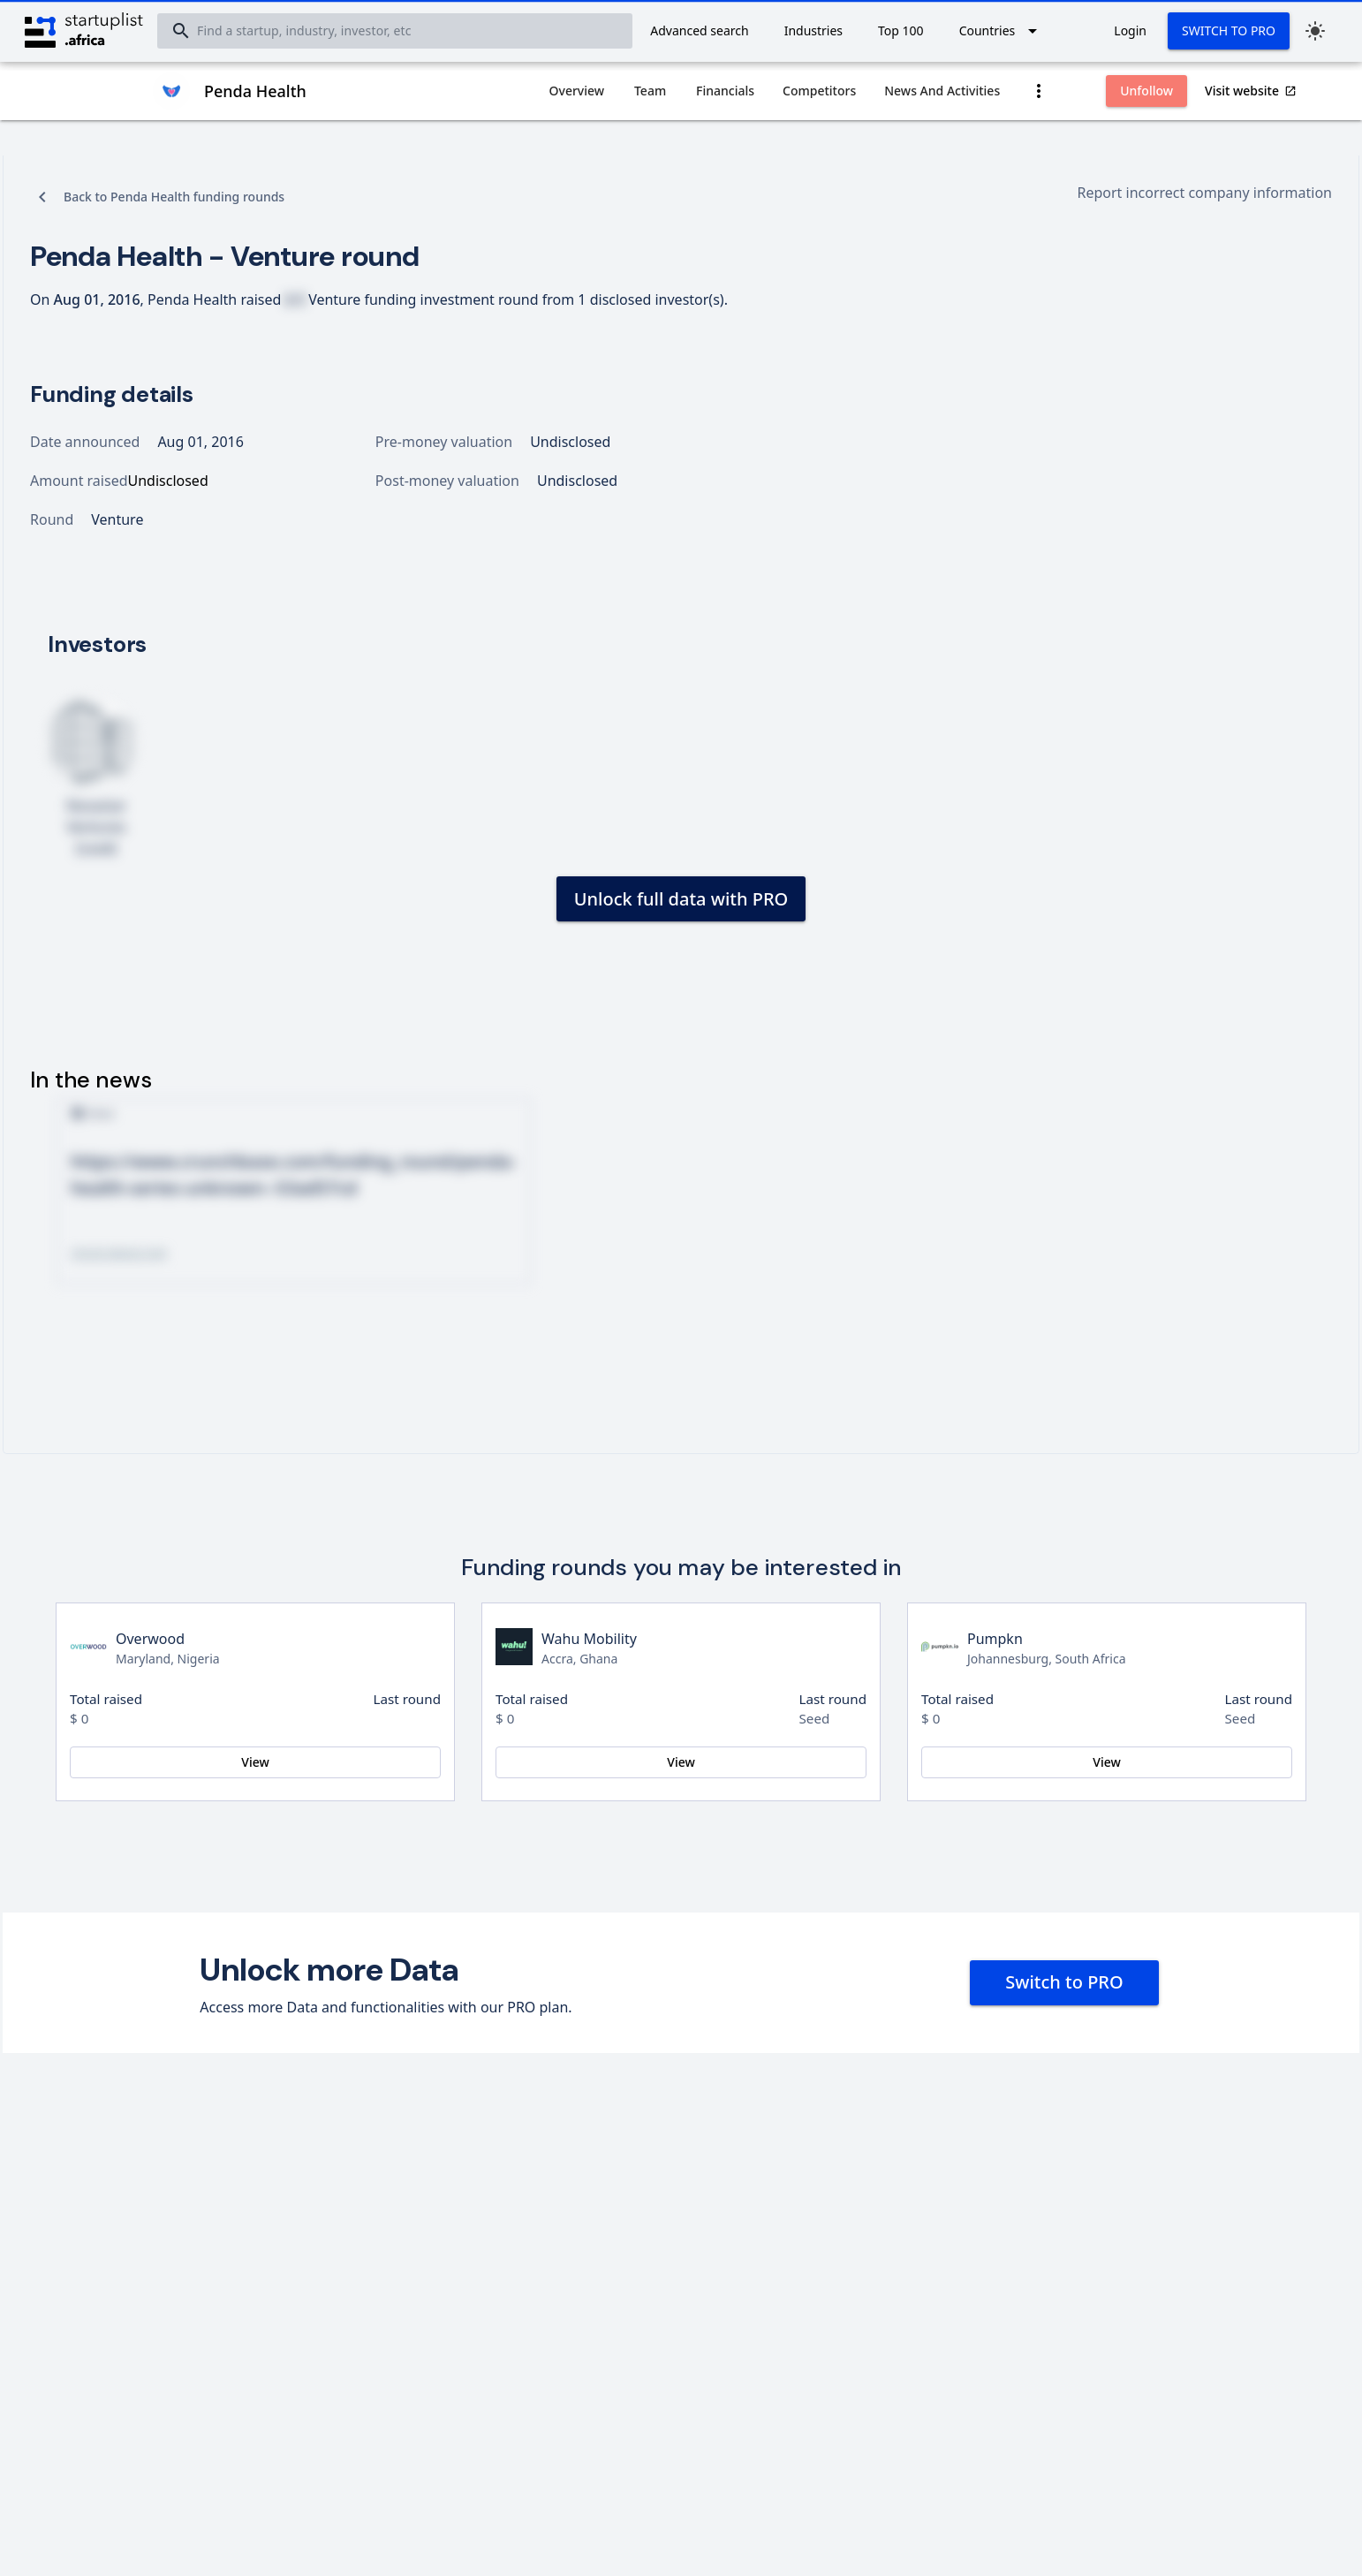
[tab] (577, 91)
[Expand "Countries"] (1001, 30)
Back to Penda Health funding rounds (174, 196)
